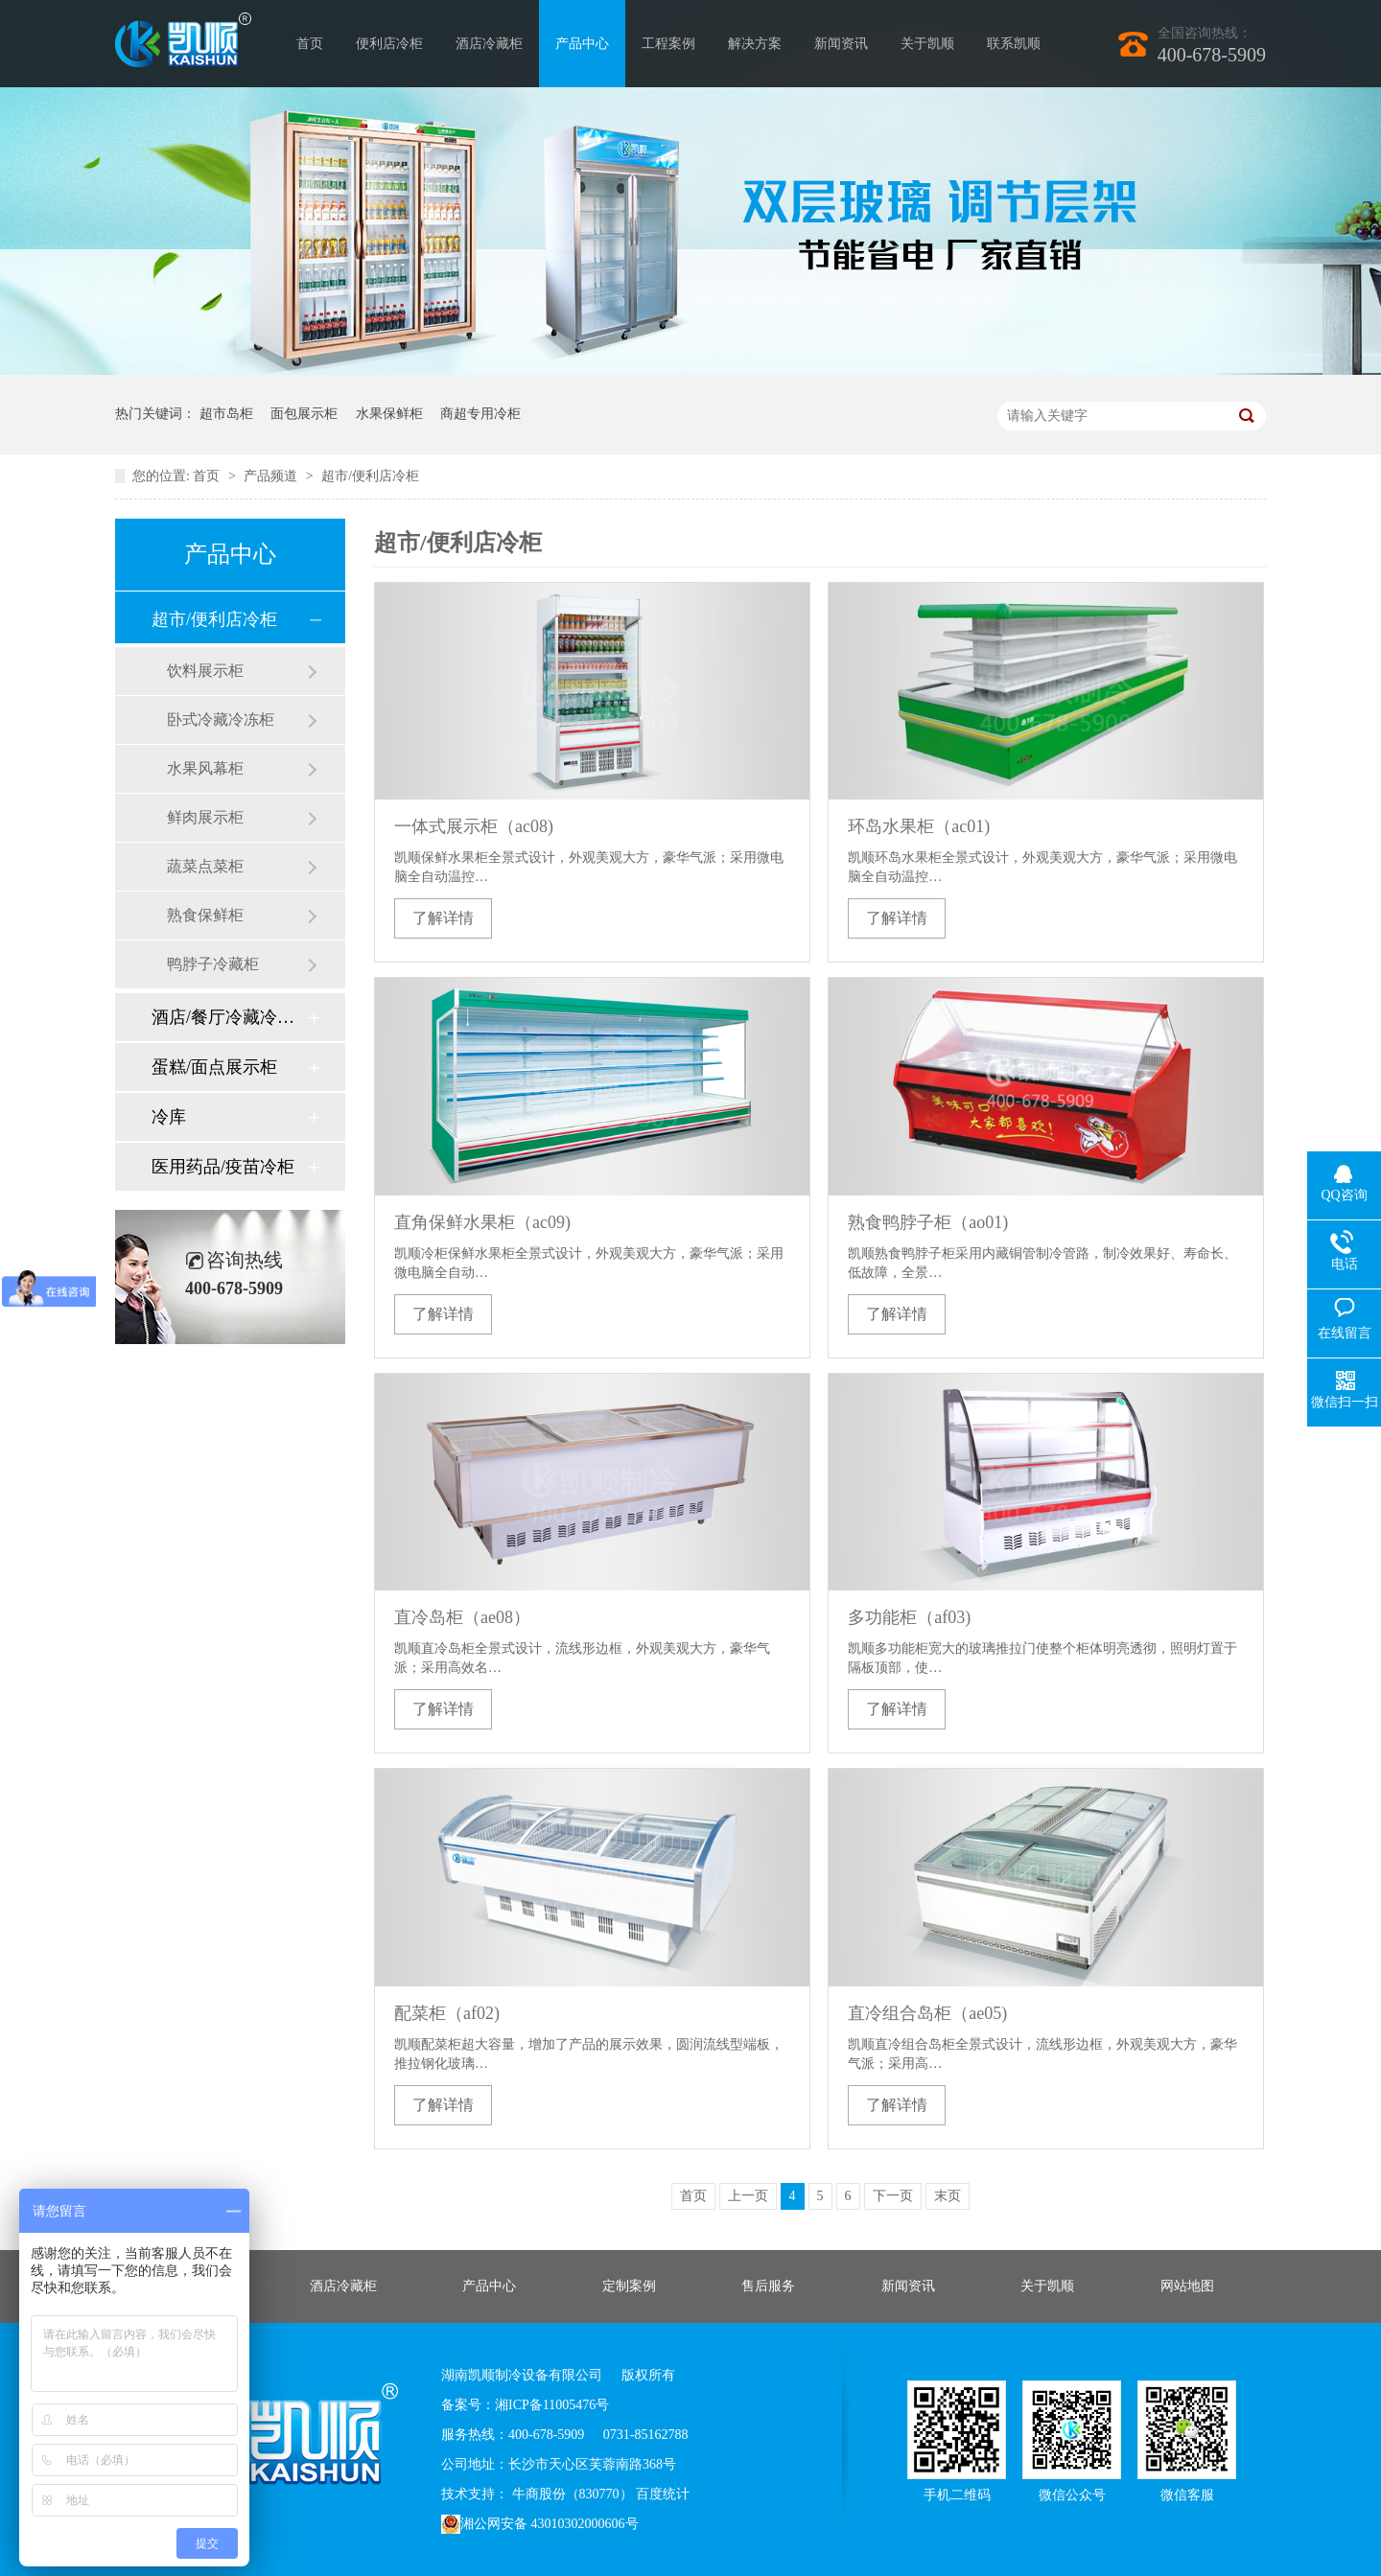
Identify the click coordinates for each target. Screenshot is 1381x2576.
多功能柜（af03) (909, 1617)
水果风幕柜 (205, 768)
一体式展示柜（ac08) (473, 826)
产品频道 (272, 476)
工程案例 (668, 43)
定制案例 (629, 2286)
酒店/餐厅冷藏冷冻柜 (229, 1017)
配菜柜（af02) (447, 2013)
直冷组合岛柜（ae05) (927, 2013)
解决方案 (755, 43)
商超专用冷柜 (480, 413)
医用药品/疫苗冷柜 (223, 1166)
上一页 (748, 2196)
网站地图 (1187, 2286)
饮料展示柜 (205, 670)
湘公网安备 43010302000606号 (540, 2524)
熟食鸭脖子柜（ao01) (928, 1222)
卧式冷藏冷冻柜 (220, 719)
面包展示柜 (304, 413)
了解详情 (443, 918)
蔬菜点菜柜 (205, 866)
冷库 (169, 1116)
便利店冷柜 (389, 43)
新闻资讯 (841, 43)
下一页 (893, 2196)
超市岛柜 (226, 413)
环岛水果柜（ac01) (919, 826)
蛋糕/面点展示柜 (214, 1067)
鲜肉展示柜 (205, 817)
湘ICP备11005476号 (552, 2405)
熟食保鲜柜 (205, 915)
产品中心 (582, 43)
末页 (947, 2196)
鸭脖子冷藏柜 (213, 964)
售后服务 (768, 2286)
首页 (309, 43)
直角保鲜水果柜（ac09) (482, 1222)
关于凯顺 (927, 43)
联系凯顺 (1014, 43)
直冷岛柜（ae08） (462, 1617)
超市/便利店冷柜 (370, 476)
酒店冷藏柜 (489, 43)
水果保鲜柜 (389, 413)
